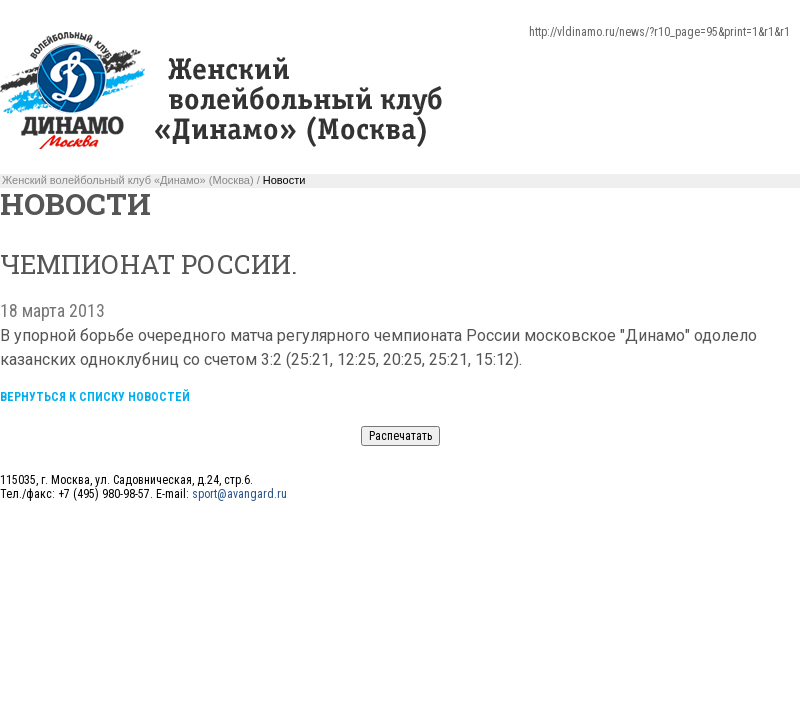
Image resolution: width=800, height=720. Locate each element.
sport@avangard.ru (239, 494)
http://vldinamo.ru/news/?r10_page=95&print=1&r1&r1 (659, 32)
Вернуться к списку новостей (95, 397)
